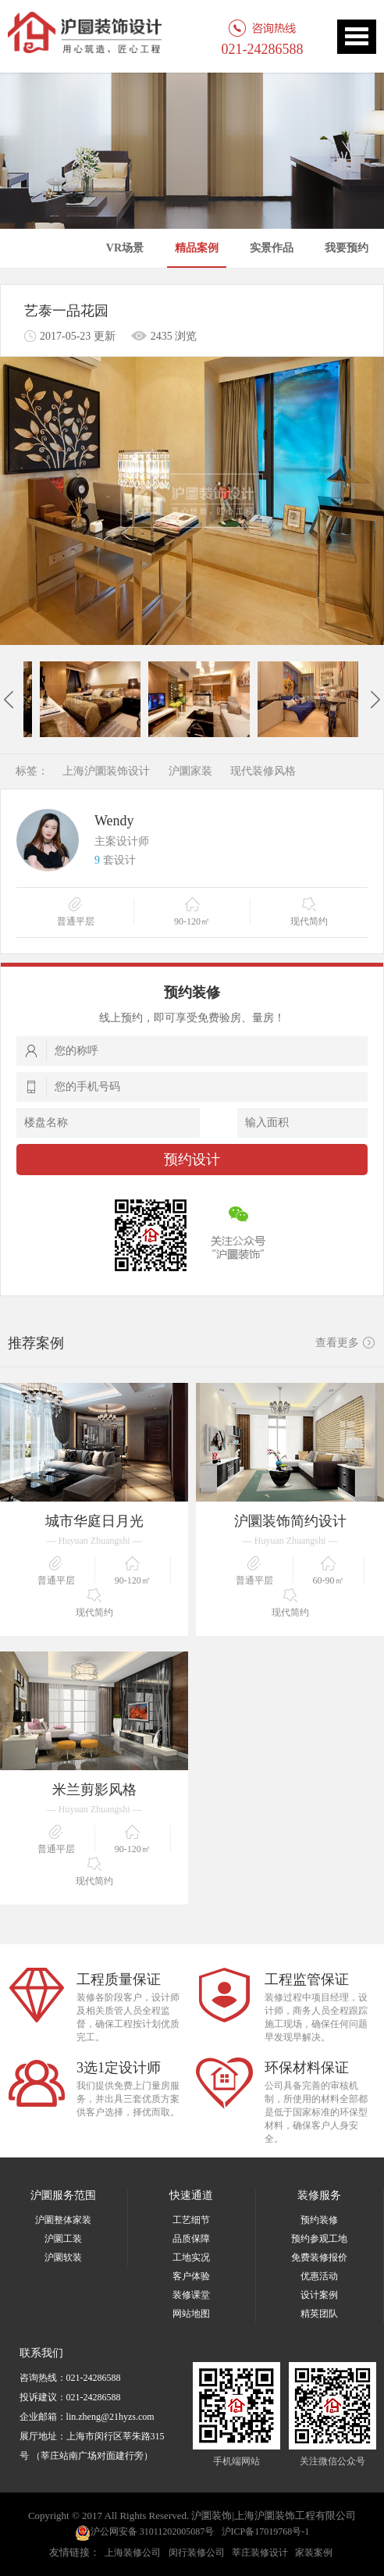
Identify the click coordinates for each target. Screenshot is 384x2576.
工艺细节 (191, 2219)
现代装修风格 (263, 771)
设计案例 (319, 2294)
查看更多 (337, 1343)
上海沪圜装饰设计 (106, 771)
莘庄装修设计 (260, 2552)
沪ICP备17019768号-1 (266, 2531)
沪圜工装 (63, 2238)
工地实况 (191, 2257)
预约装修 (319, 2219)
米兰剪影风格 (94, 1789)
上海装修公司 (133, 2552)
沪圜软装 (63, 2257)
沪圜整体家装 (63, 2219)
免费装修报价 (319, 2257)
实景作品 (271, 248)
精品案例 (197, 248)
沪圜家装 (190, 771)
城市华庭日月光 (94, 1521)
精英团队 (319, 2313)
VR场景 (125, 248)
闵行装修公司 (197, 2552)
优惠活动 (319, 2276)
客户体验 (191, 2276)
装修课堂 (191, 2294)
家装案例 (313, 2552)
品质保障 (191, 2238)
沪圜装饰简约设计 (290, 1521)
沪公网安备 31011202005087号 (145, 2533)
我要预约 (346, 248)
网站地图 (191, 2313)
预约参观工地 (319, 2238)
